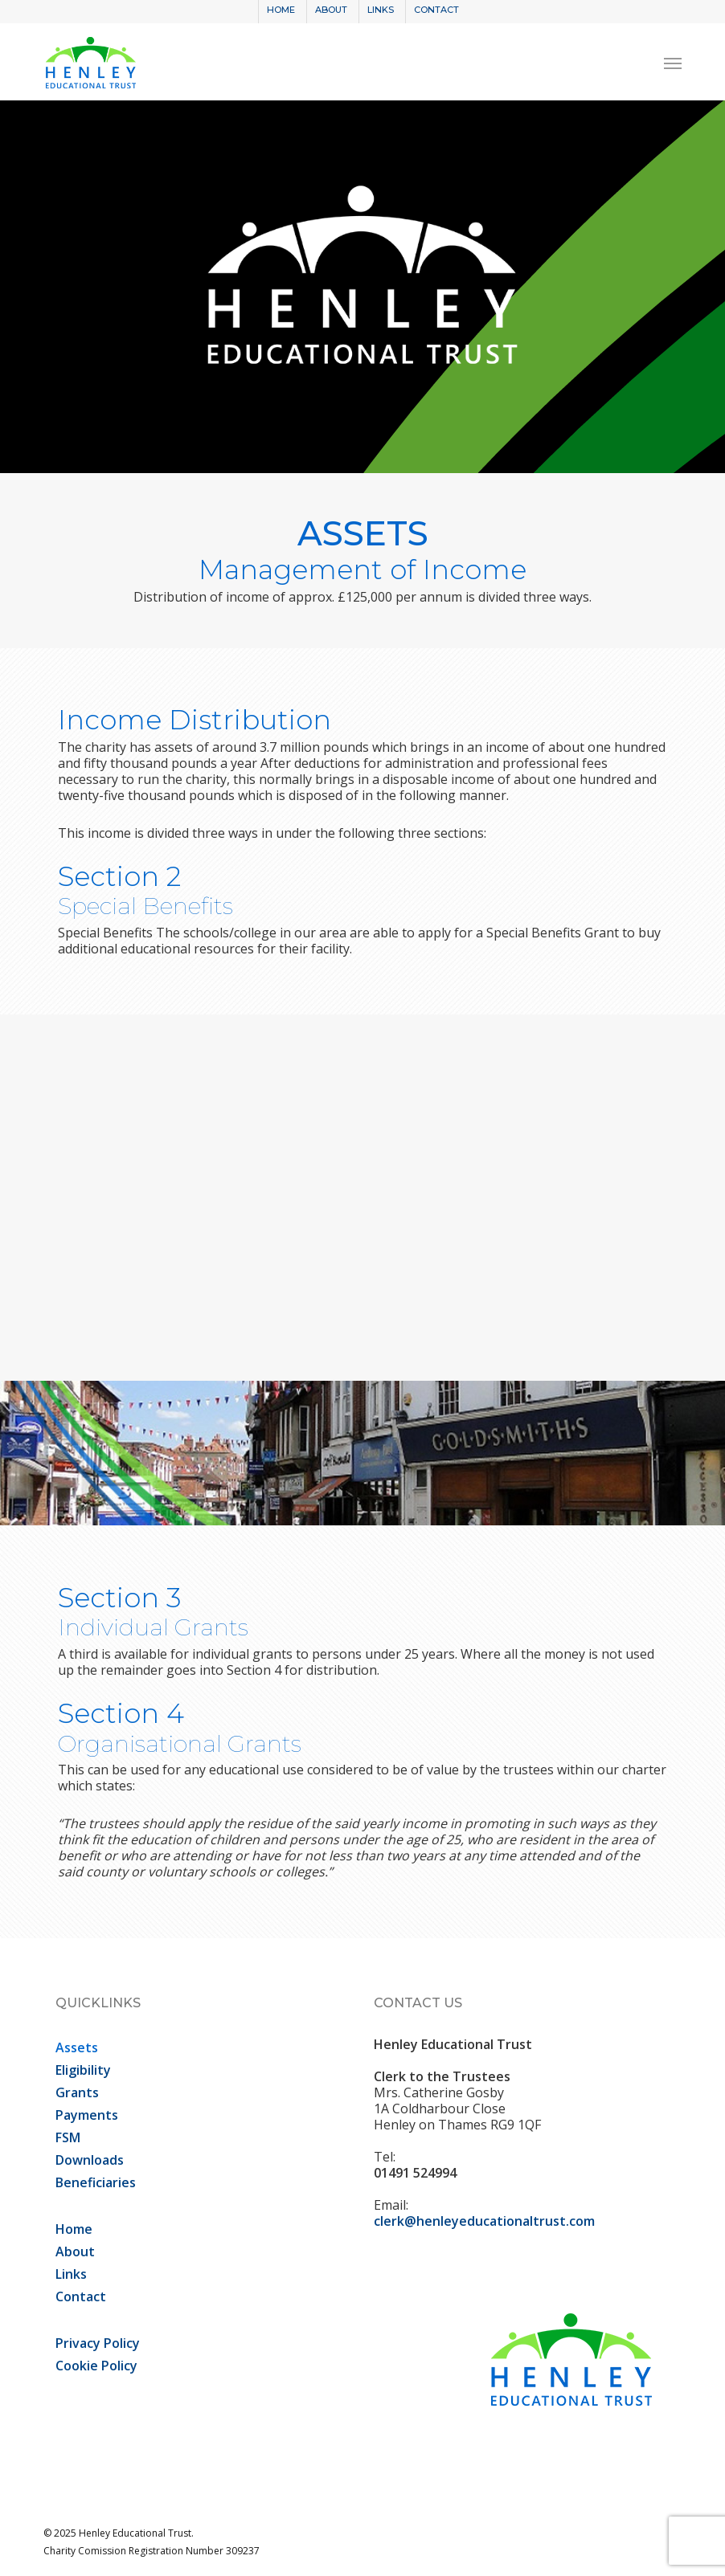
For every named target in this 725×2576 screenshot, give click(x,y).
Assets (76, 2047)
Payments (86, 2115)
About (75, 2251)
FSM (67, 2137)
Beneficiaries (95, 2182)
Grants (77, 2092)
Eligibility (83, 2070)
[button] (673, 63)
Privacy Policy (97, 2343)
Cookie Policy (96, 2366)
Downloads (89, 2160)
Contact (80, 2296)
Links (71, 2274)
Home (73, 2229)
